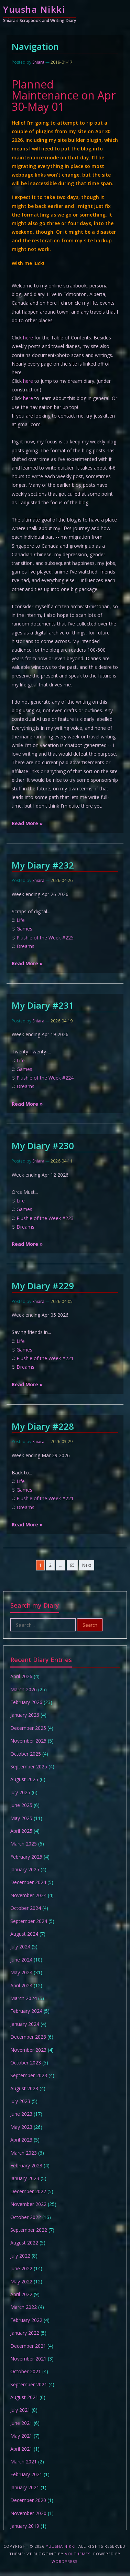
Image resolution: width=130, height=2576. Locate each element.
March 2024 (23, 1998)
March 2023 (23, 2152)
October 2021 (25, 2371)
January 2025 (24, 1869)
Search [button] (90, 1625)
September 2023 (28, 2075)
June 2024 (21, 1959)
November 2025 (28, 1740)
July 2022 (20, 2255)
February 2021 (26, 2474)
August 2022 (24, 2242)
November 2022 (28, 2204)
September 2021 (28, 2384)
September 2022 (28, 2230)
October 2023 (25, 2062)
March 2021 (23, 2461)
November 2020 (28, 2513)
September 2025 (28, 1766)
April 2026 (21, 1676)
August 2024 (24, 1934)
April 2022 (21, 2294)
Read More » (27, 823)
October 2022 (25, 2217)
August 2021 (24, 2397)
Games (24, 928)
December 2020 (28, 2500)
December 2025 (28, 1728)
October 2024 (25, 1908)
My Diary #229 (43, 1286)
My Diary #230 (43, 1145)
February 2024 (26, 2011)
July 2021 (20, 2410)
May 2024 (21, 1972)
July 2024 (20, 1946)
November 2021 (28, 2358)
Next (86, 1565)
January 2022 (24, 2333)
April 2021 (21, 2449)
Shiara (38, 62)
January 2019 (24, 2526)
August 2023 (24, 2088)
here (28, 337)
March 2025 (23, 1843)
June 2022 (21, 2268)
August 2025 (24, 1779)
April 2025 (21, 1831)
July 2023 (20, 2101)
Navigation (35, 46)
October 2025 (25, 1753)
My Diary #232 (43, 865)
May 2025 (21, 1818)
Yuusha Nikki (34, 9)
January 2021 (24, 2487)
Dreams (25, 946)
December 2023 (28, 2036)
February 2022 (26, 2320)
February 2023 (26, 2165)
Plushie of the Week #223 (45, 1218)
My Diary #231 (43, 1005)
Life (21, 920)
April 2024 (21, 1985)
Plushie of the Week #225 (45, 937)
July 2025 (20, 1792)
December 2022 (28, 2191)
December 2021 (28, 2346)
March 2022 (23, 2307)
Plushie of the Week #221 (45, 1358)
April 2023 (21, 2139)
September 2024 (28, 1921)
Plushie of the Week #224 (45, 1077)
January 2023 (24, 2178)
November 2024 (28, 1895)
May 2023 (21, 2127)
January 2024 (24, 2024)
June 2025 (21, 1805)
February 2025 (26, 1856)
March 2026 (23, 1689)
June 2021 (21, 2423)
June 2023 (21, 2114)
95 (72, 1565)
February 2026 (26, 1702)
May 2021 (21, 2435)
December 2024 (28, 1882)
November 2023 (28, 2050)
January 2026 (24, 1715)
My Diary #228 (43, 1426)
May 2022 (21, 2281)
